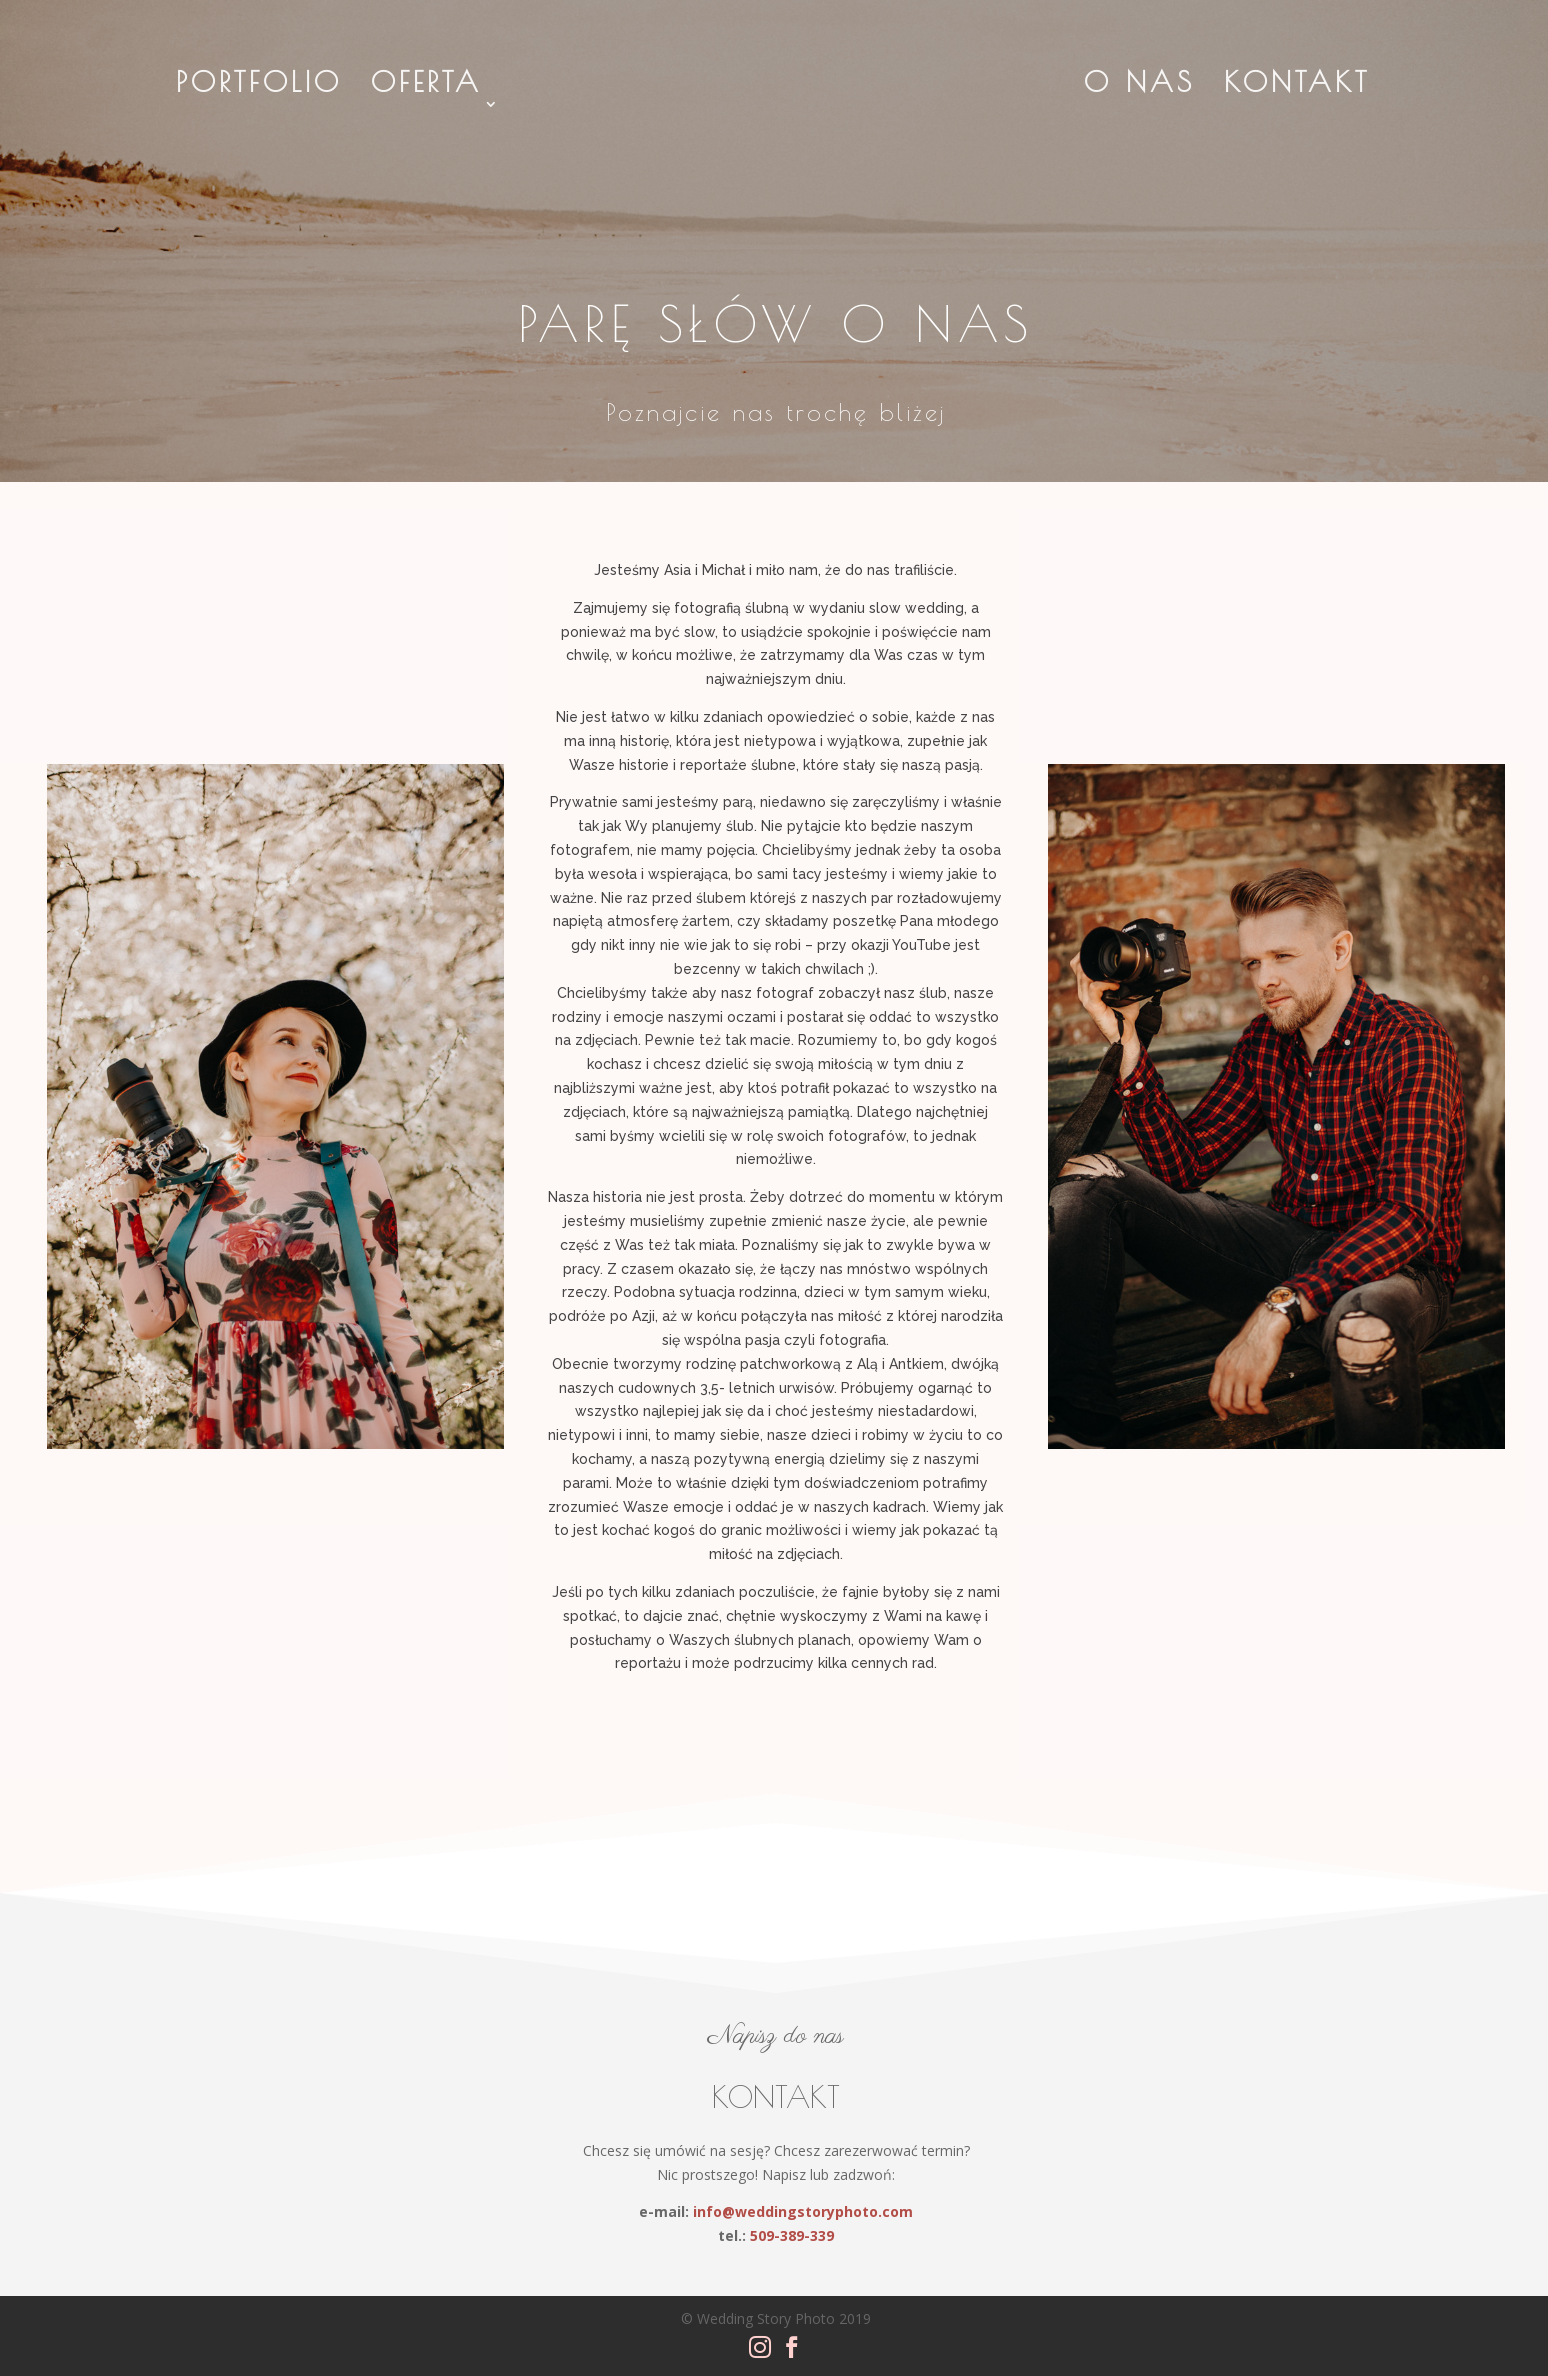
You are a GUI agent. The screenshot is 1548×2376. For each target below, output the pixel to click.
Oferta (426, 86)
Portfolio (259, 86)
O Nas (1139, 86)
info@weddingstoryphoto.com (803, 2211)
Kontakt (1297, 86)
